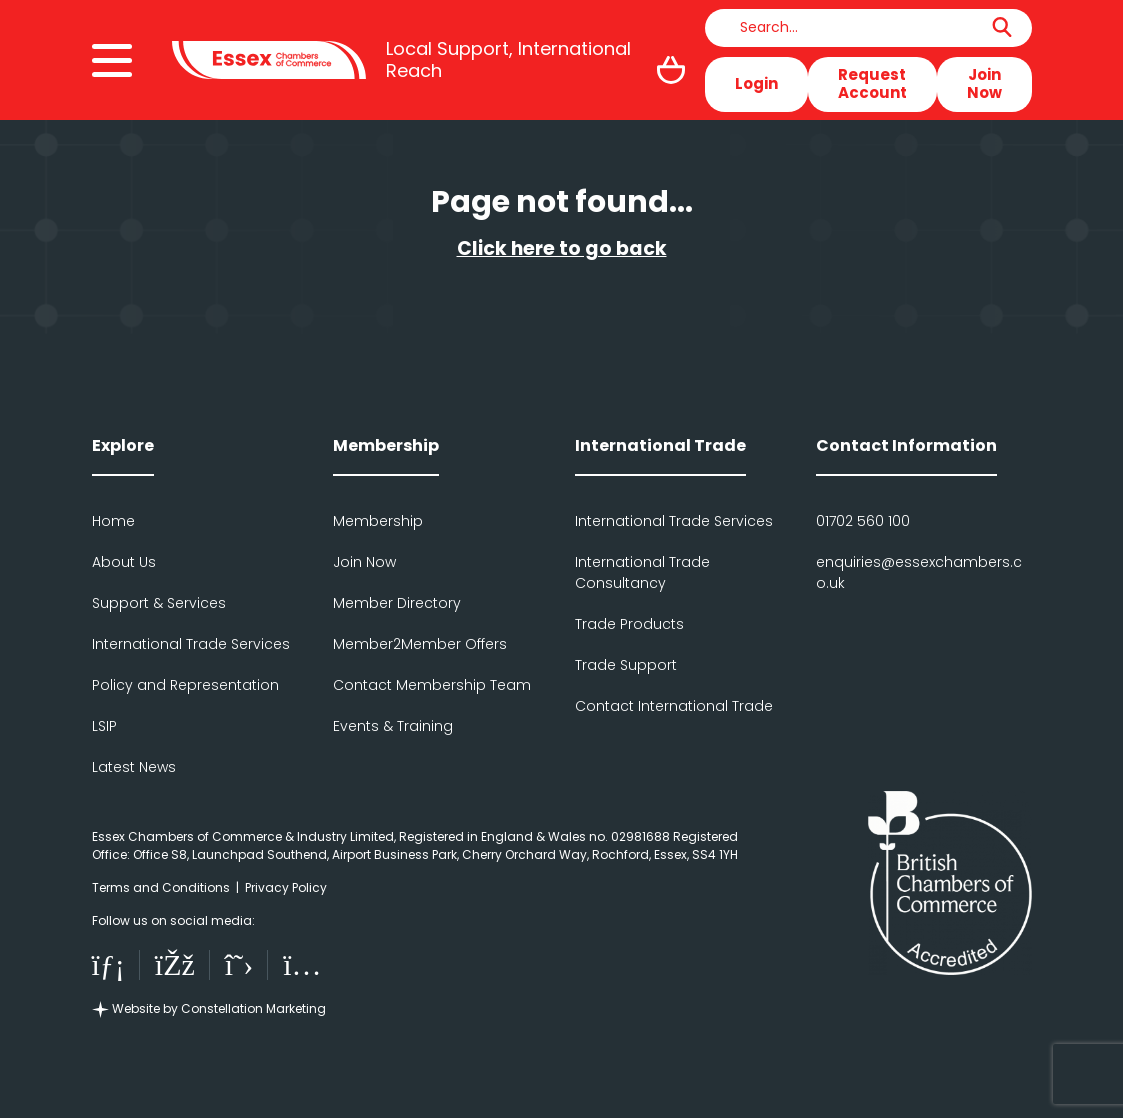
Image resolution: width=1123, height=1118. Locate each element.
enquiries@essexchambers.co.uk (919, 572)
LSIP (104, 726)
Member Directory (397, 603)
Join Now (984, 83)
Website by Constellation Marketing (209, 1008)
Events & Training (393, 726)
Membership (378, 521)
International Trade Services (191, 644)
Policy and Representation (185, 685)
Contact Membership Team (432, 685)
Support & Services (159, 603)
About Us (124, 562)
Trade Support (626, 665)
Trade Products (629, 624)
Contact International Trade (674, 706)
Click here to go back (562, 248)
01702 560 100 (863, 521)
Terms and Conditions (161, 887)
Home (113, 521)
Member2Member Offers (420, 644)
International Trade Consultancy (642, 572)
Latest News (134, 767)
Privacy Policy (286, 887)
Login (756, 83)
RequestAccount (872, 83)
